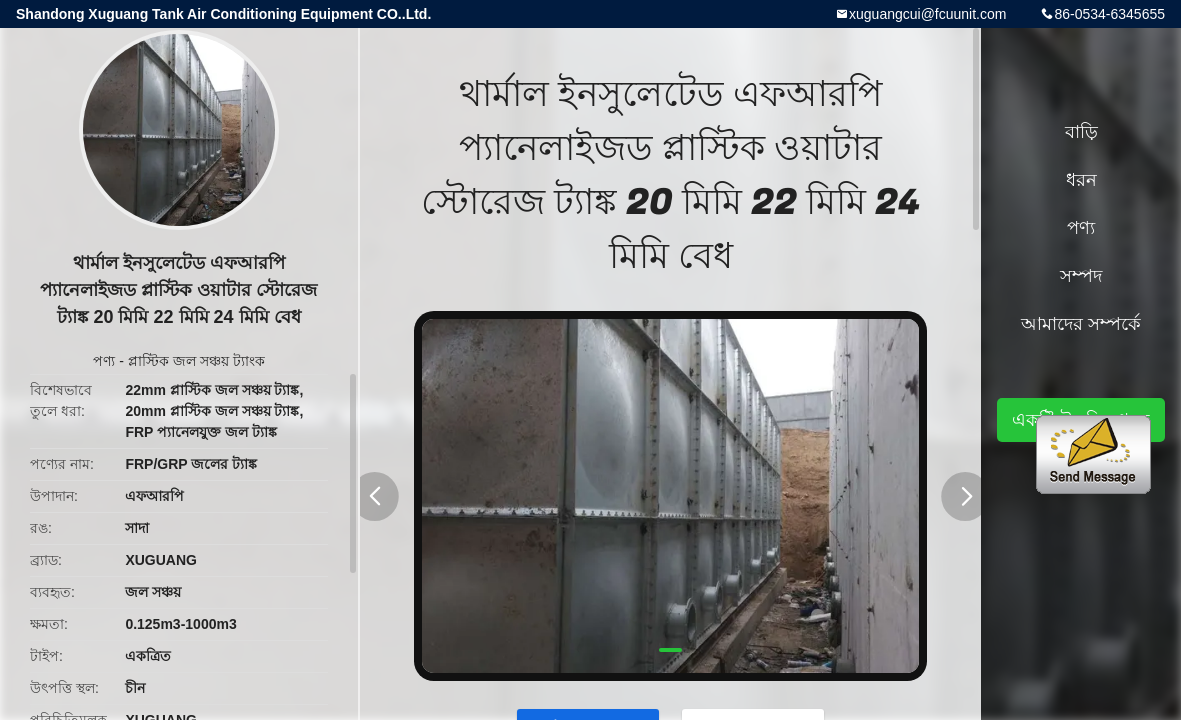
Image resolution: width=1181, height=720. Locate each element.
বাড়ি (1081, 132)
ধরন (1081, 180)
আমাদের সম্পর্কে (1081, 324)
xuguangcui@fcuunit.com (927, 14)
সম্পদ (1081, 276)
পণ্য (104, 361)
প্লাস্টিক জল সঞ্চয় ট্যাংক (196, 361)
